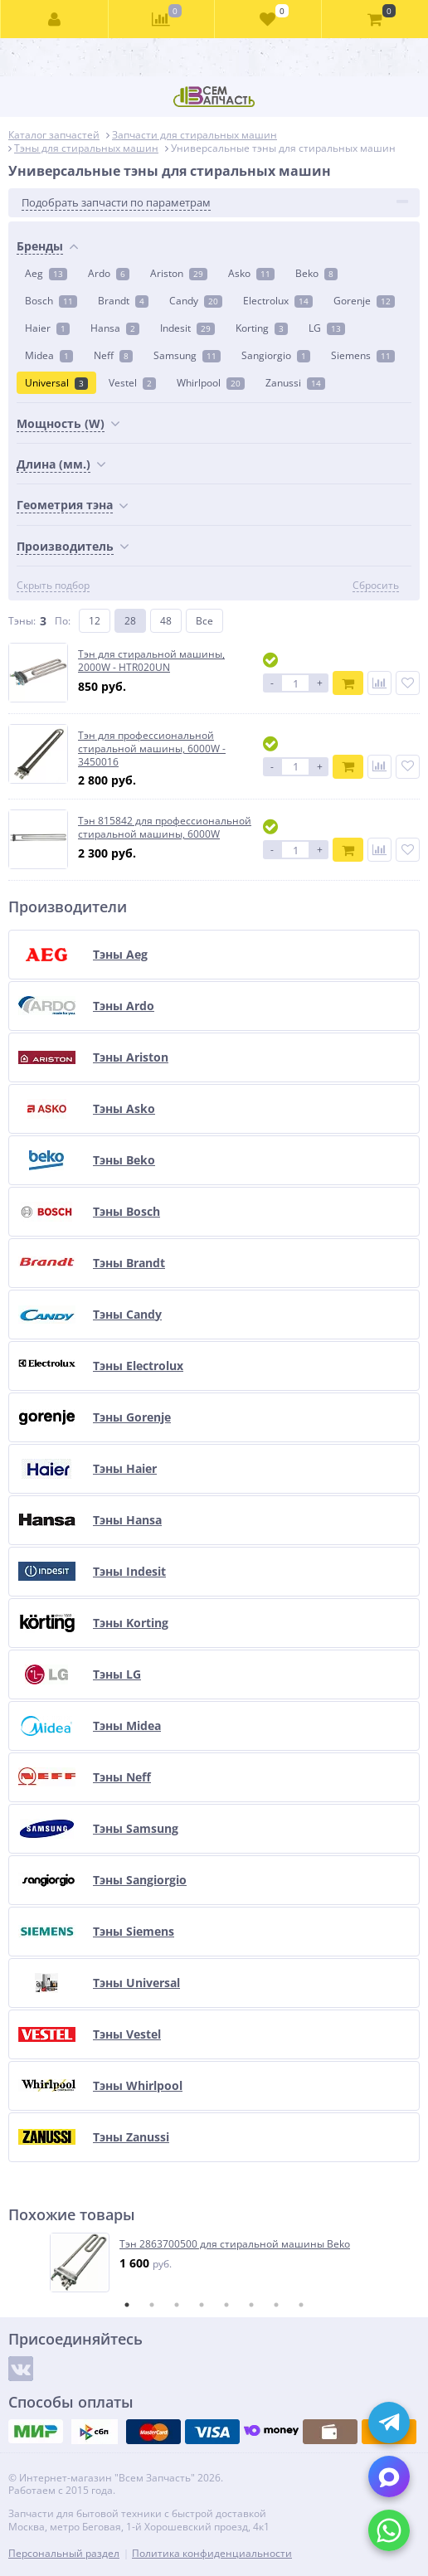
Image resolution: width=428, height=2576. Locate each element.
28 (130, 621)
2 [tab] (151, 2305)
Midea (49, 355)
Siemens (363, 355)
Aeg (46, 273)
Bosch (51, 301)
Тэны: (22, 621)
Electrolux (278, 301)
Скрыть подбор (53, 585)
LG (327, 328)
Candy (195, 301)
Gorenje (364, 301)
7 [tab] (276, 2305)
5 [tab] (226, 2305)
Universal (56, 383)
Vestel (132, 383)
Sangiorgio (275, 355)
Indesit (187, 328)
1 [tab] (127, 2305)
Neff (113, 355)
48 (166, 621)
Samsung (187, 355)
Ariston (178, 273)
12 (94, 621)
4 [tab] (201, 2305)
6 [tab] (251, 2305)
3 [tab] (176, 2305)
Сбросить (376, 585)
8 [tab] (301, 2305)
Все (204, 621)
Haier (47, 328)
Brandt (123, 301)
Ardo (108, 273)
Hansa (114, 328)
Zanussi (295, 383)
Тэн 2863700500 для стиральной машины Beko (234, 2244)
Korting (262, 328)
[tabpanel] (214, 2262)
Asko (251, 273)
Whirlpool (211, 383)
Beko (316, 273)
